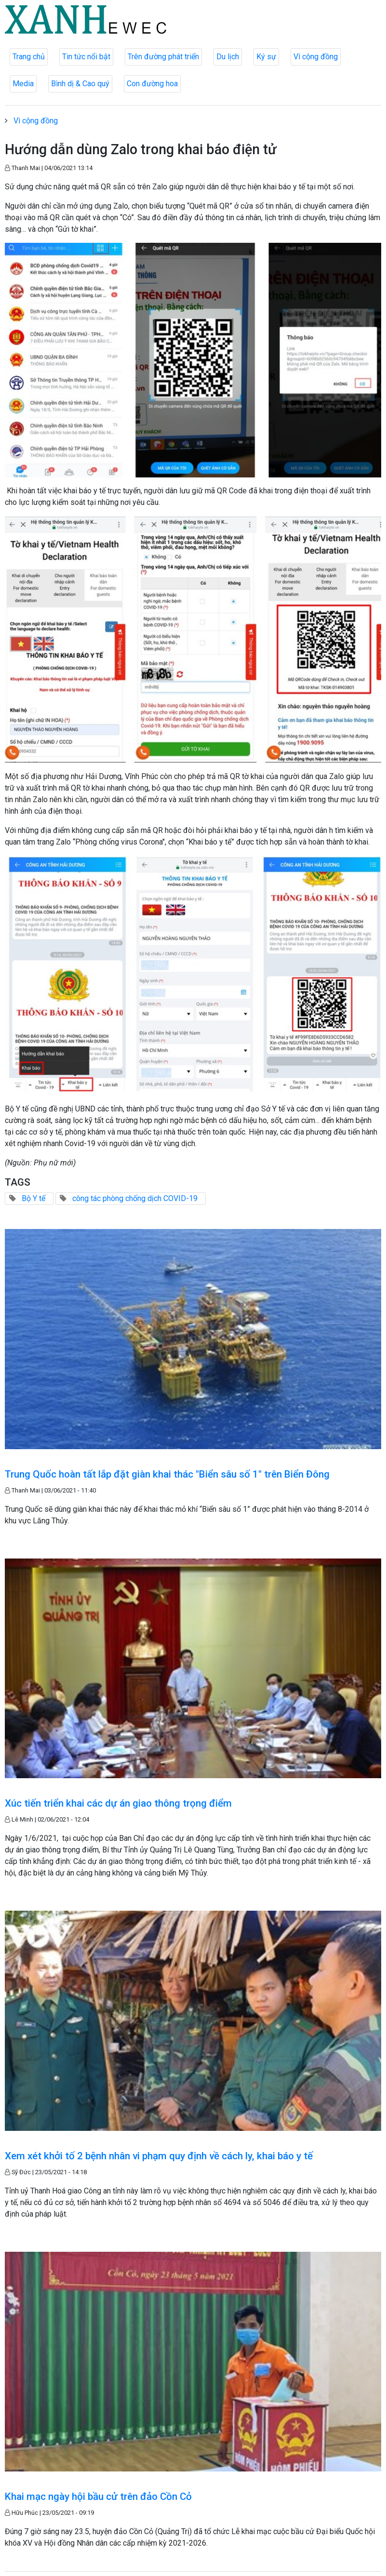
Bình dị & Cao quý (80, 83)
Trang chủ (29, 56)
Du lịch (227, 56)
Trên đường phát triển (163, 56)
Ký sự (266, 56)
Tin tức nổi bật (86, 56)
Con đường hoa (152, 83)
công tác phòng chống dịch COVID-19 (135, 1198)
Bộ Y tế (33, 1198)
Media (23, 83)
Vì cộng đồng (315, 56)
